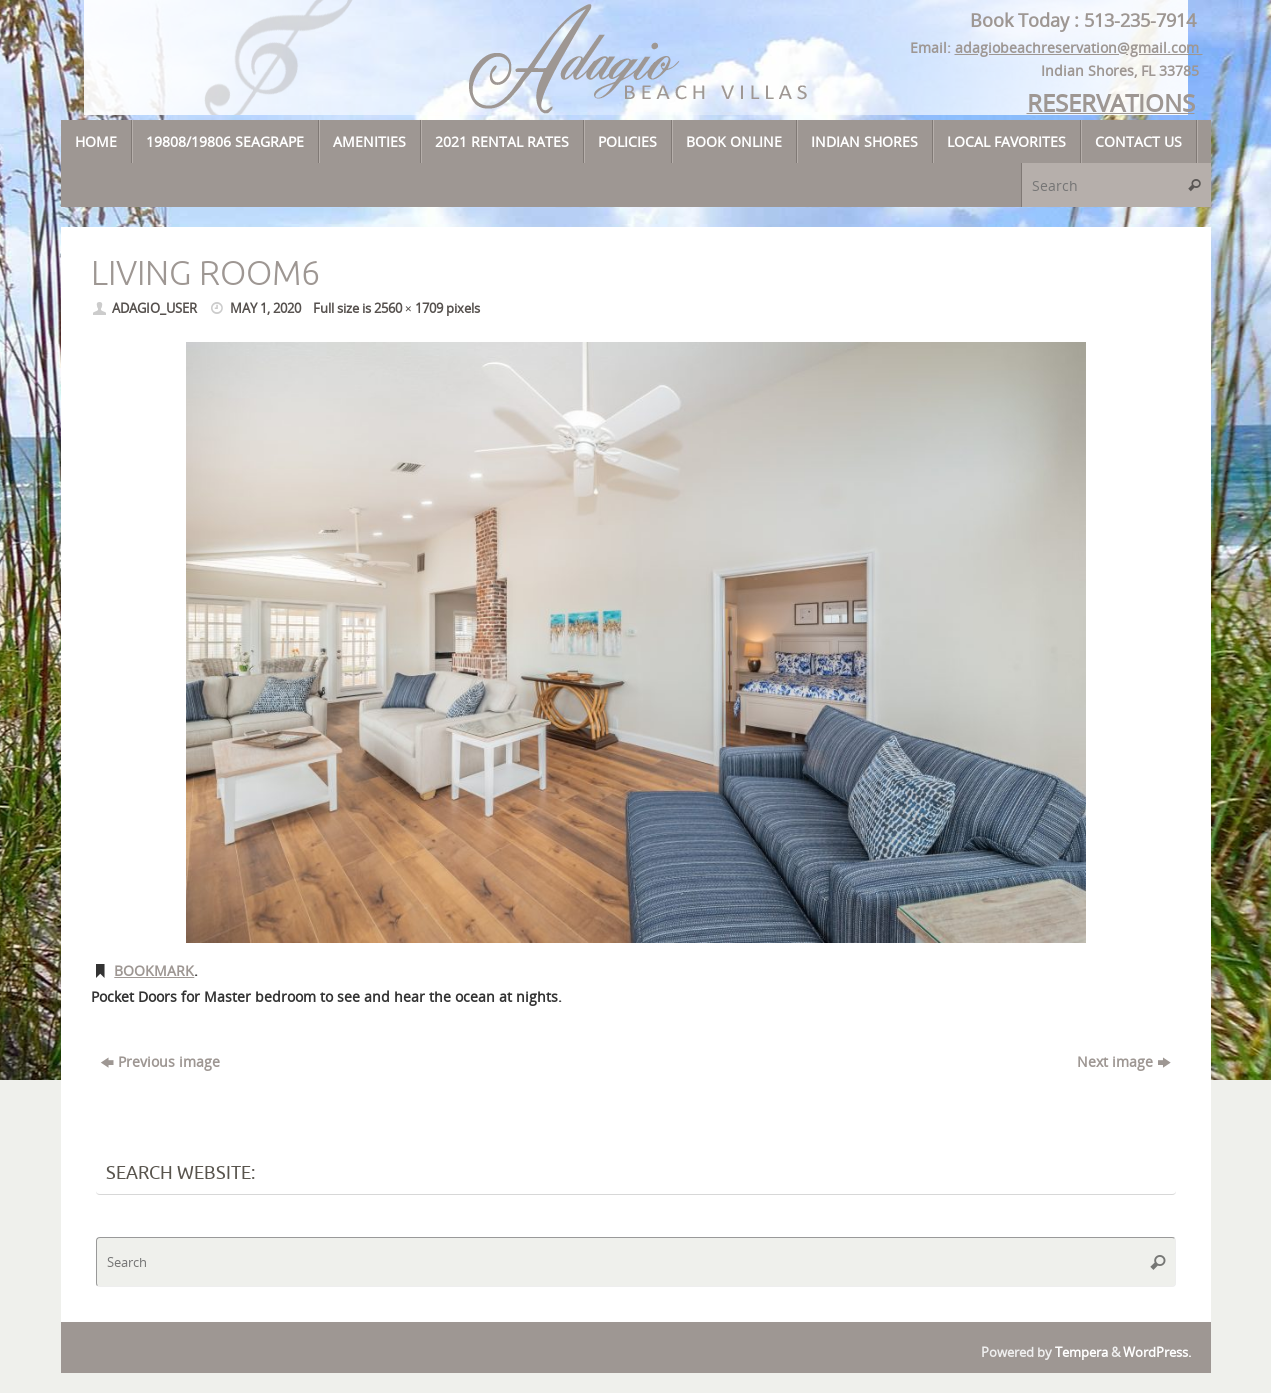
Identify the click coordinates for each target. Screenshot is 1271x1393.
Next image (1123, 1061)
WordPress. (1157, 1352)
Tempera (1081, 1352)
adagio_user (154, 308)
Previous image (160, 1061)
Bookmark (154, 970)
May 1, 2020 (265, 308)
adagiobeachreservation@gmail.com (1079, 47)
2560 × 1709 (408, 308)
